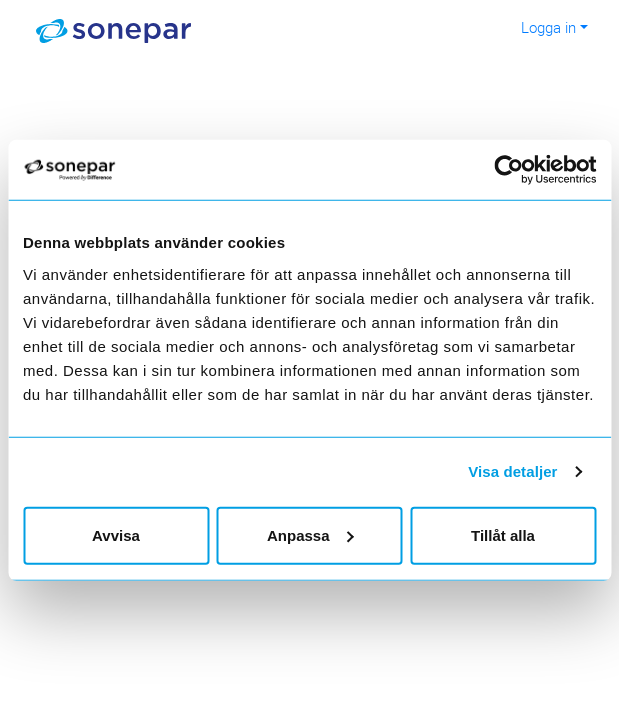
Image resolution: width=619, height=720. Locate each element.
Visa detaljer (512, 471)
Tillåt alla (503, 534)
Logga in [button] (548, 27)
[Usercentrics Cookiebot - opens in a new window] (523, 170)
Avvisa (116, 534)
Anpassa (310, 534)
